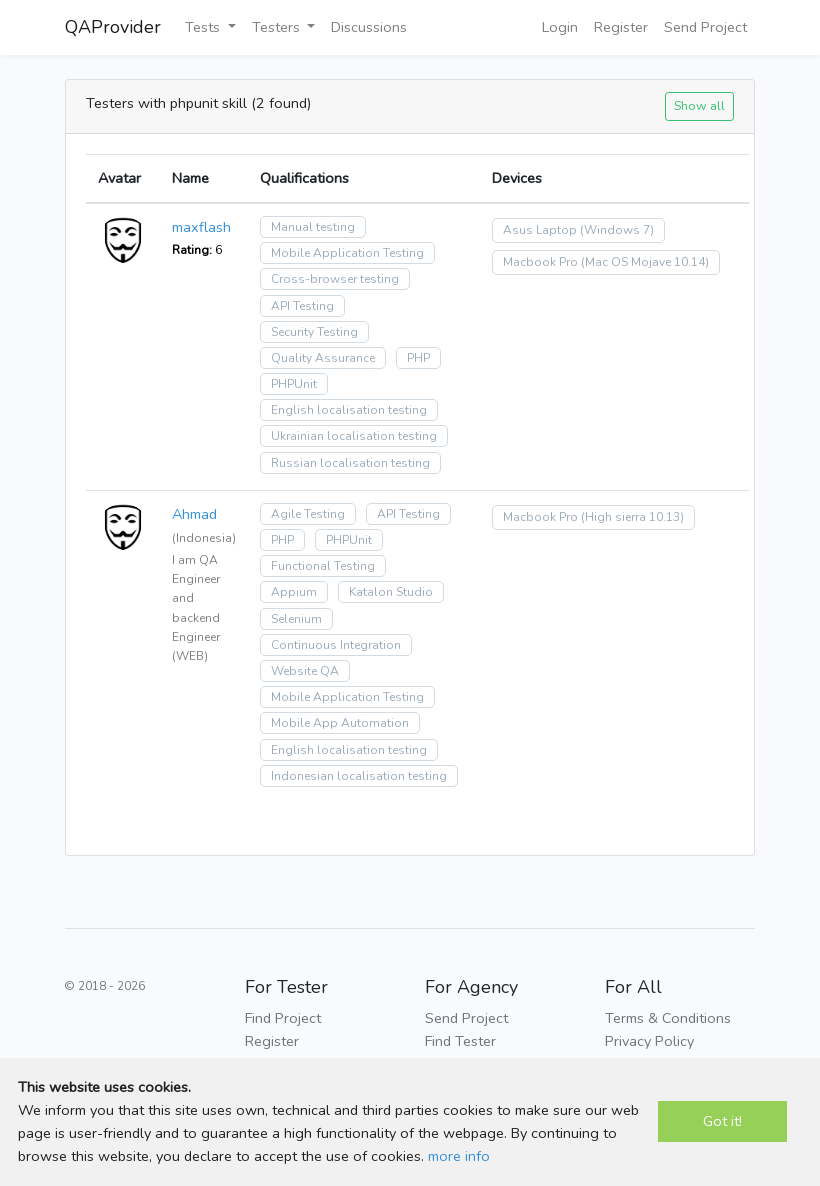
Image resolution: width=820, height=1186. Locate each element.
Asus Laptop (540, 230)
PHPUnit (294, 384)
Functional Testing (323, 566)
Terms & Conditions (668, 1018)
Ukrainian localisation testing (354, 436)
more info (459, 1156)
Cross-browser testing (335, 279)
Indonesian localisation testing (359, 776)
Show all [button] (699, 105)
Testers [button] (278, 27)
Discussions (369, 27)
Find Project (283, 1018)
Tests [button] (204, 27)
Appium (294, 592)
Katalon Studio (391, 592)
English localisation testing (349, 410)
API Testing (302, 306)
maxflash (201, 227)
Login (560, 27)
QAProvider (113, 27)
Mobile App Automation (340, 723)
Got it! (722, 1121)
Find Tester (460, 1041)
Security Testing (314, 332)
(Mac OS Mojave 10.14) (645, 262)
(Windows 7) (617, 230)
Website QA (305, 671)
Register (621, 27)
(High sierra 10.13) (632, 517)
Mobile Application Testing (347, 253)
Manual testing (313, 227)
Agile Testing (308, 514)
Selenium (296, 619)
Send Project (705, 27)
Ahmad (194, 514)
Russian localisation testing (350, 463)
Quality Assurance (323, 358)
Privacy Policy (649, 1041)
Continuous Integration (336, 645)
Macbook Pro (540, 262)
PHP (418, 358)
